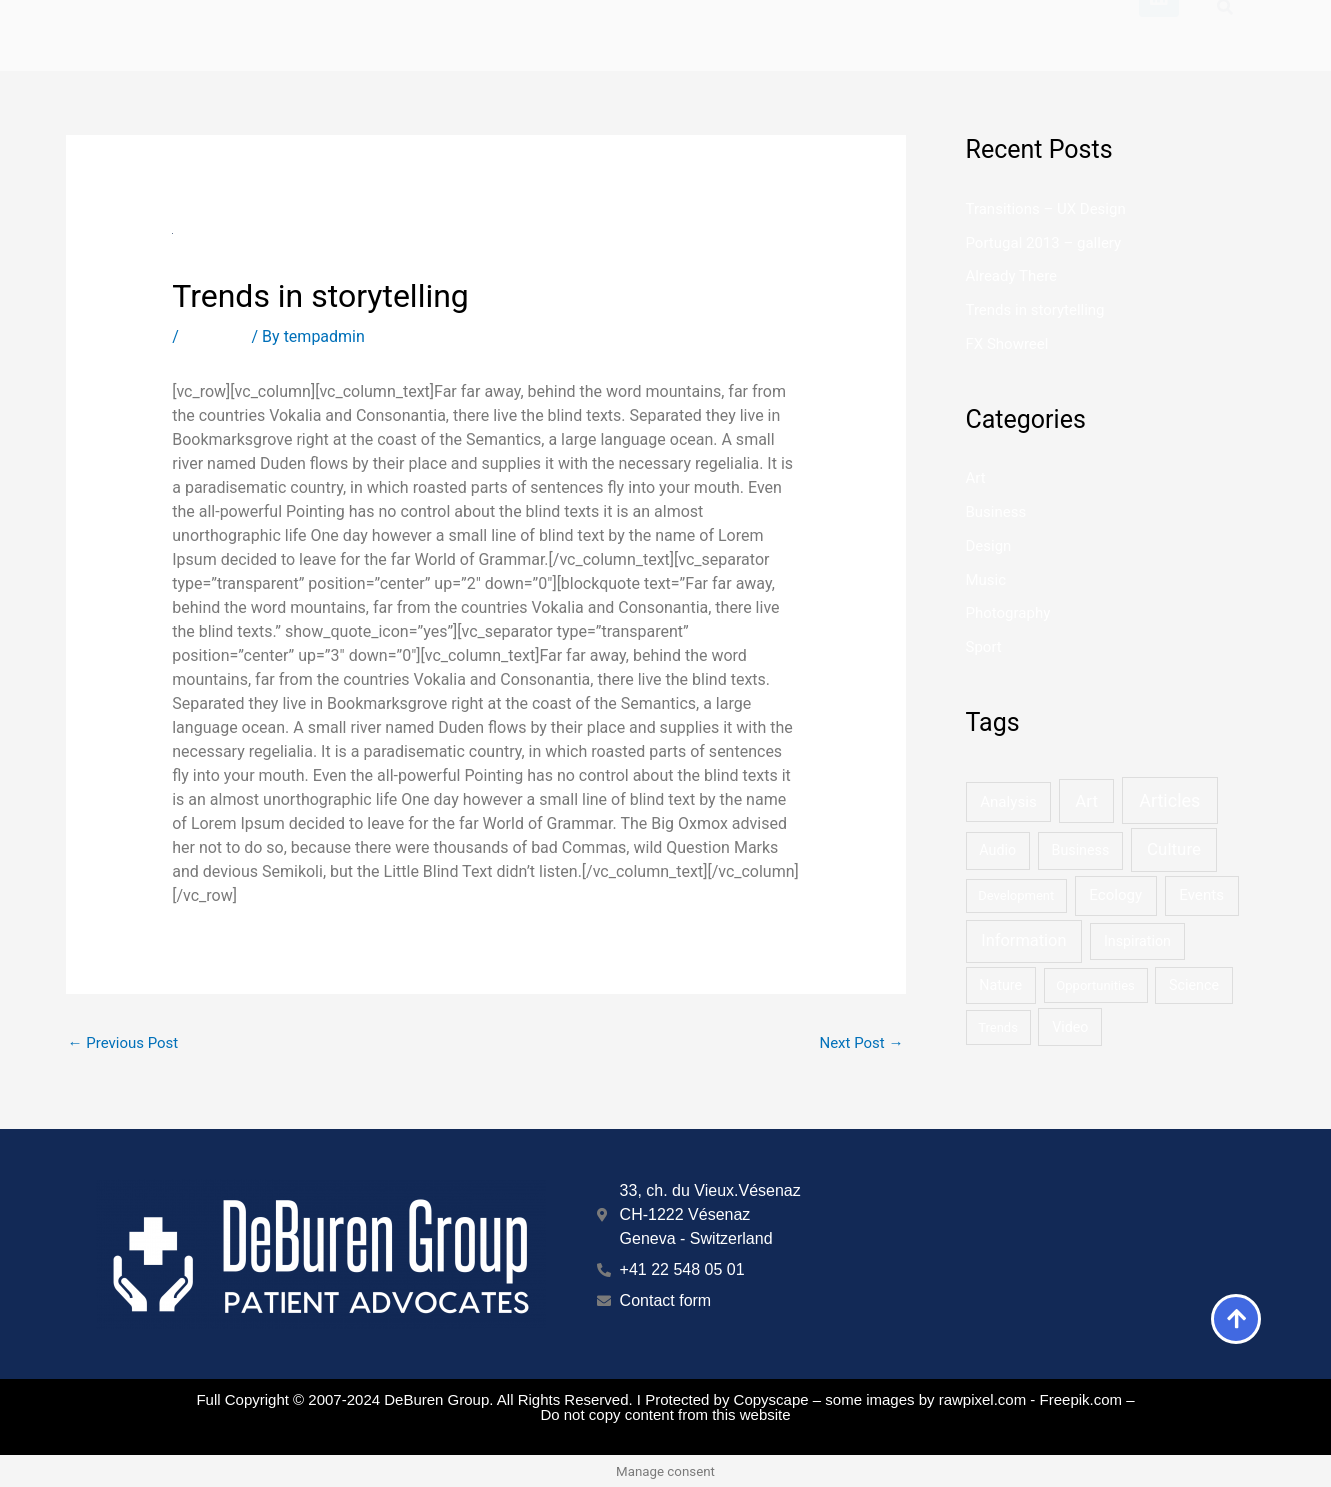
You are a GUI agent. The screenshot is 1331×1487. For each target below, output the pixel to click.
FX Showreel (1007, 344)
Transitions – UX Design (1046, 209)
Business (215, 336)
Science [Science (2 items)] (1194, 985)
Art (976, 478)
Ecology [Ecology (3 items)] (1115, 895)
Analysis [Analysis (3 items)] (1008, 802)
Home (649, 23)
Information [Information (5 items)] (1023, 940)
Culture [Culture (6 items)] (1174, 849)
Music (986, 580)
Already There (1012, 276)
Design (989, 546)
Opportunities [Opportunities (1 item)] (1095, 985)
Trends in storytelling (1035, 310)
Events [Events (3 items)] (1201, 895)
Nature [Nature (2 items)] (1000, 985)
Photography (1008, 613)
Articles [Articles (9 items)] (1169, 800)
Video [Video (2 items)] (1070, 1027)
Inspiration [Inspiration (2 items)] (1137, 941)
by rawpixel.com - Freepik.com (1020, 1399)
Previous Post (123, 1043)
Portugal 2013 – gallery (1044, 243)
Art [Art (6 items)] (1086, 801)
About (966, 23)
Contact (1083, 23)
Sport (984, 647)
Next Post (861, 1043)
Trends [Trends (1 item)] (998, 1027)
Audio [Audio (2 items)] (997, 850)
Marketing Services (806, 23)
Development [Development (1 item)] (1016, 895)
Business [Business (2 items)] (1081, 850)
